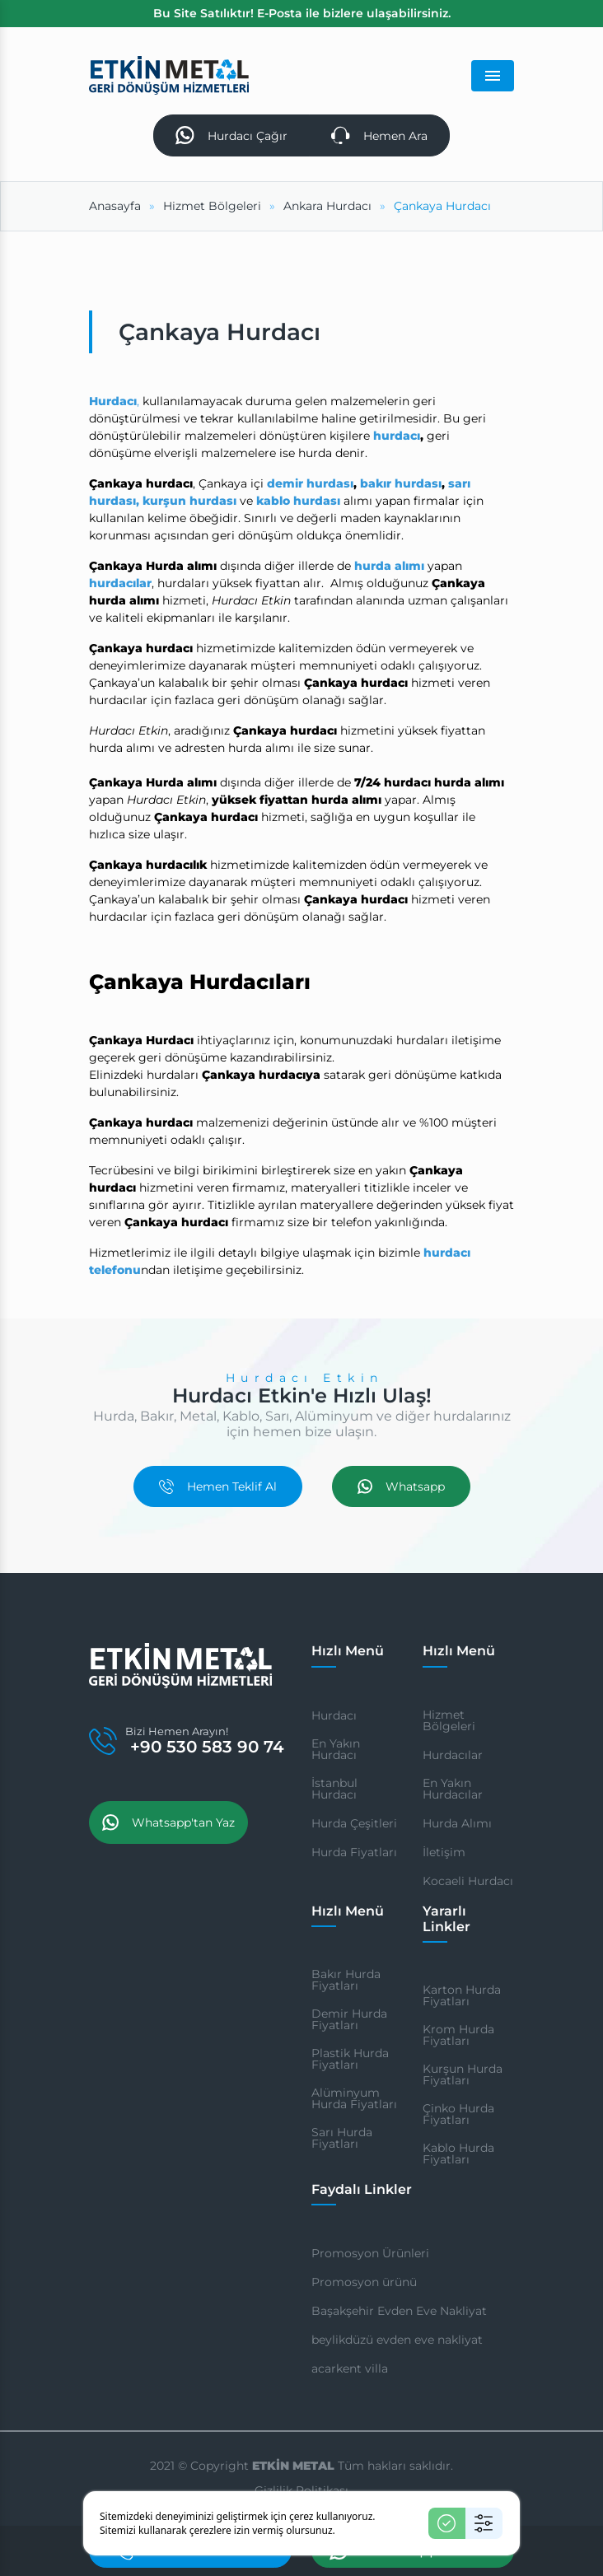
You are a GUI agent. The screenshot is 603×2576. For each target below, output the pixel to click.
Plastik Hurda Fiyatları (350, 2058)
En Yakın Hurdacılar (453, 1788)
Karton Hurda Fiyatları (462, 1995)
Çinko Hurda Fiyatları (458, 2114)
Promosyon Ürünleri (370, 2253)
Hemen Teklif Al (218, 1486)
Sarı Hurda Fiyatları (341, 2137)
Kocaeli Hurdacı (468, 1881)
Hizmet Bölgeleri (449, 1720)
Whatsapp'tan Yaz (168, 1822)
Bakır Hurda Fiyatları (346, 1979)
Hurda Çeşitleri (354, 1823)
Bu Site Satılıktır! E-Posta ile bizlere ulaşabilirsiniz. (302, 13)
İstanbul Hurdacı (334, 1788)
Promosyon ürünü (364, 2282)
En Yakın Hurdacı (335, 1749)
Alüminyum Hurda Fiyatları (354, 2098)
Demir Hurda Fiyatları (349, 2019)
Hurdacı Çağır (231, 135)
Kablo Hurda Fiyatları (458, 2153)
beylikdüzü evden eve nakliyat (397, 2339)
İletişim (444, 1852)
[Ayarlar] (483, 2523)
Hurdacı (334, 1715)
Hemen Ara (379, 135)
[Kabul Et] (446, 2523)
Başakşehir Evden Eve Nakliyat (399, 2311)
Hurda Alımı (457, 1823)
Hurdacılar (453, 1755)
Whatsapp (401, 1486)
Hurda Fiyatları (354, 1852)
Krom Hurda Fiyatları (458, 2034)
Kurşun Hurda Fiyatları (462, 2074)
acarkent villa (349, 2368)
